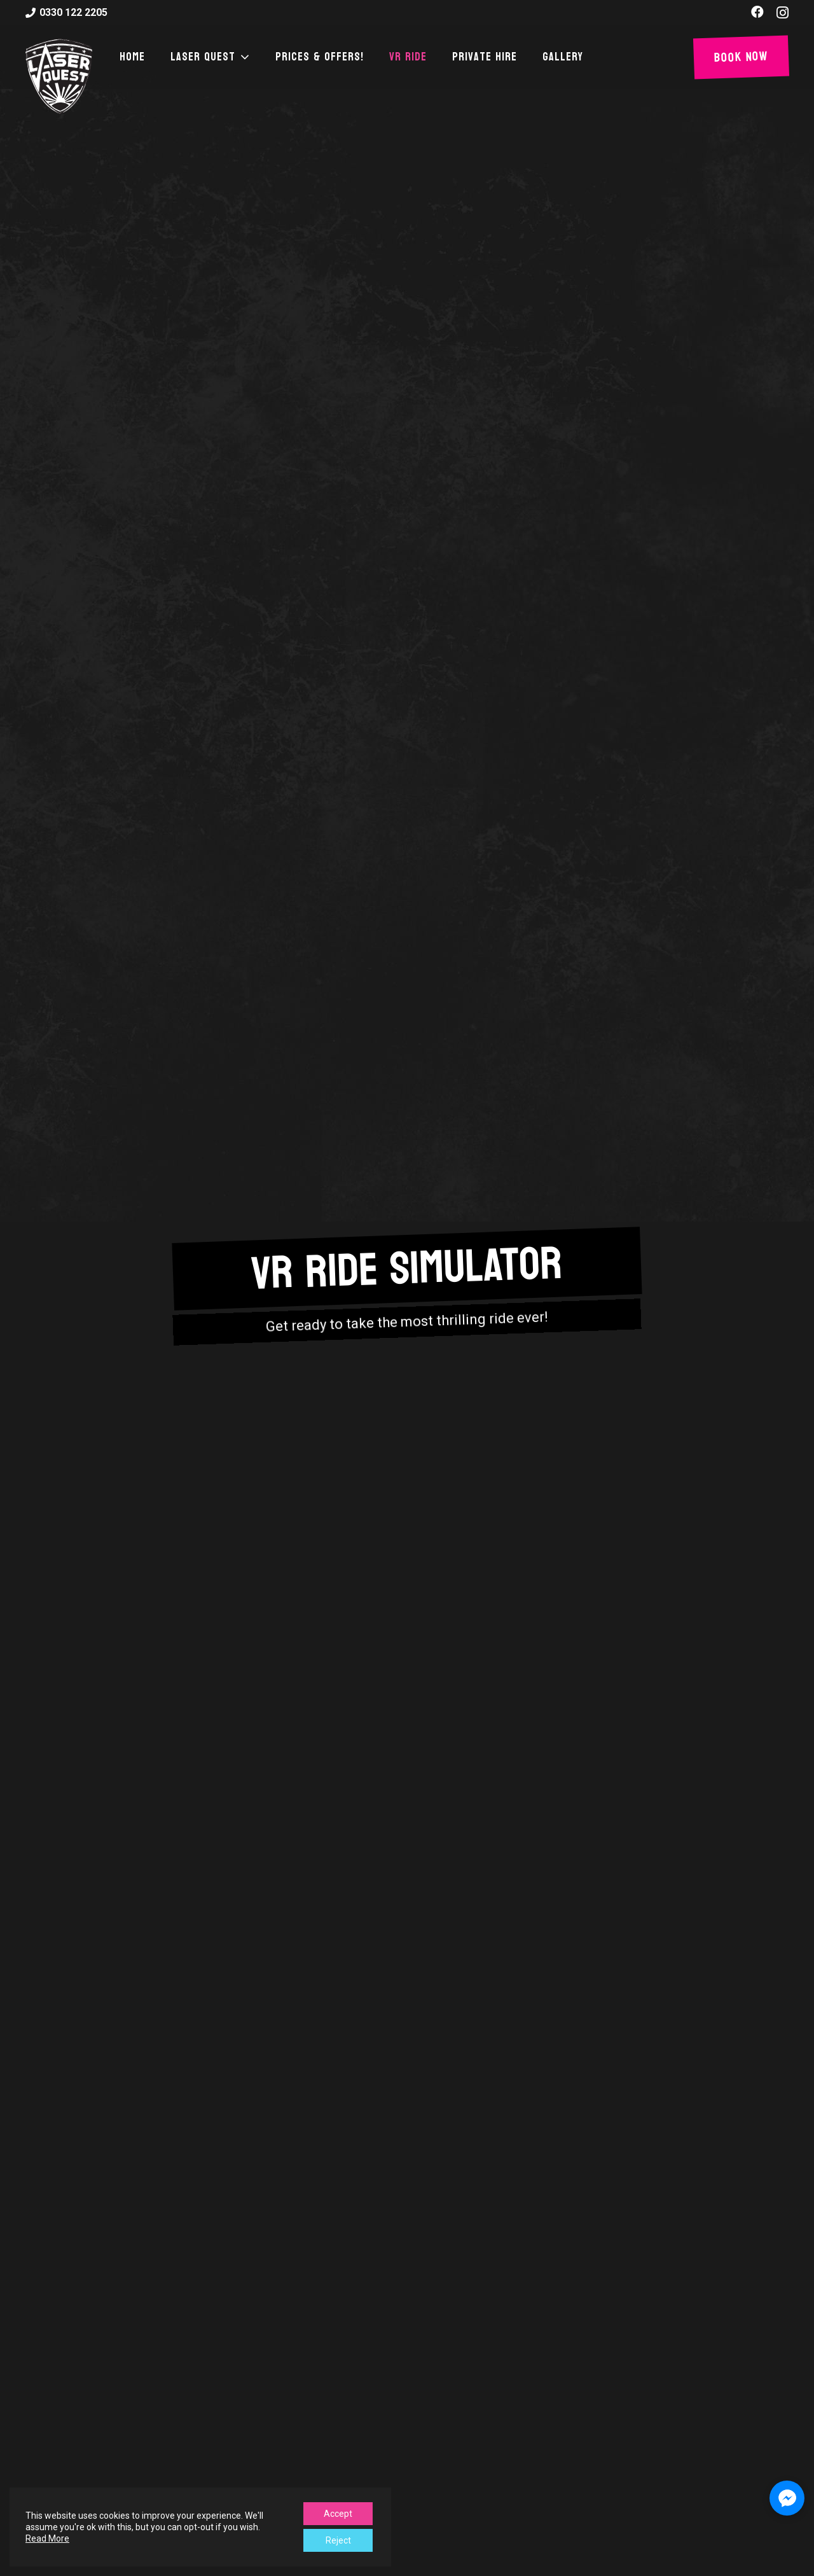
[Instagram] (782, 13)
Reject (338, 2540)
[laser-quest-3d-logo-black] (58, 76)
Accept (338, 2514)
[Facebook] (757, 12)
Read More (47, 2538)
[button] (243, 57)
